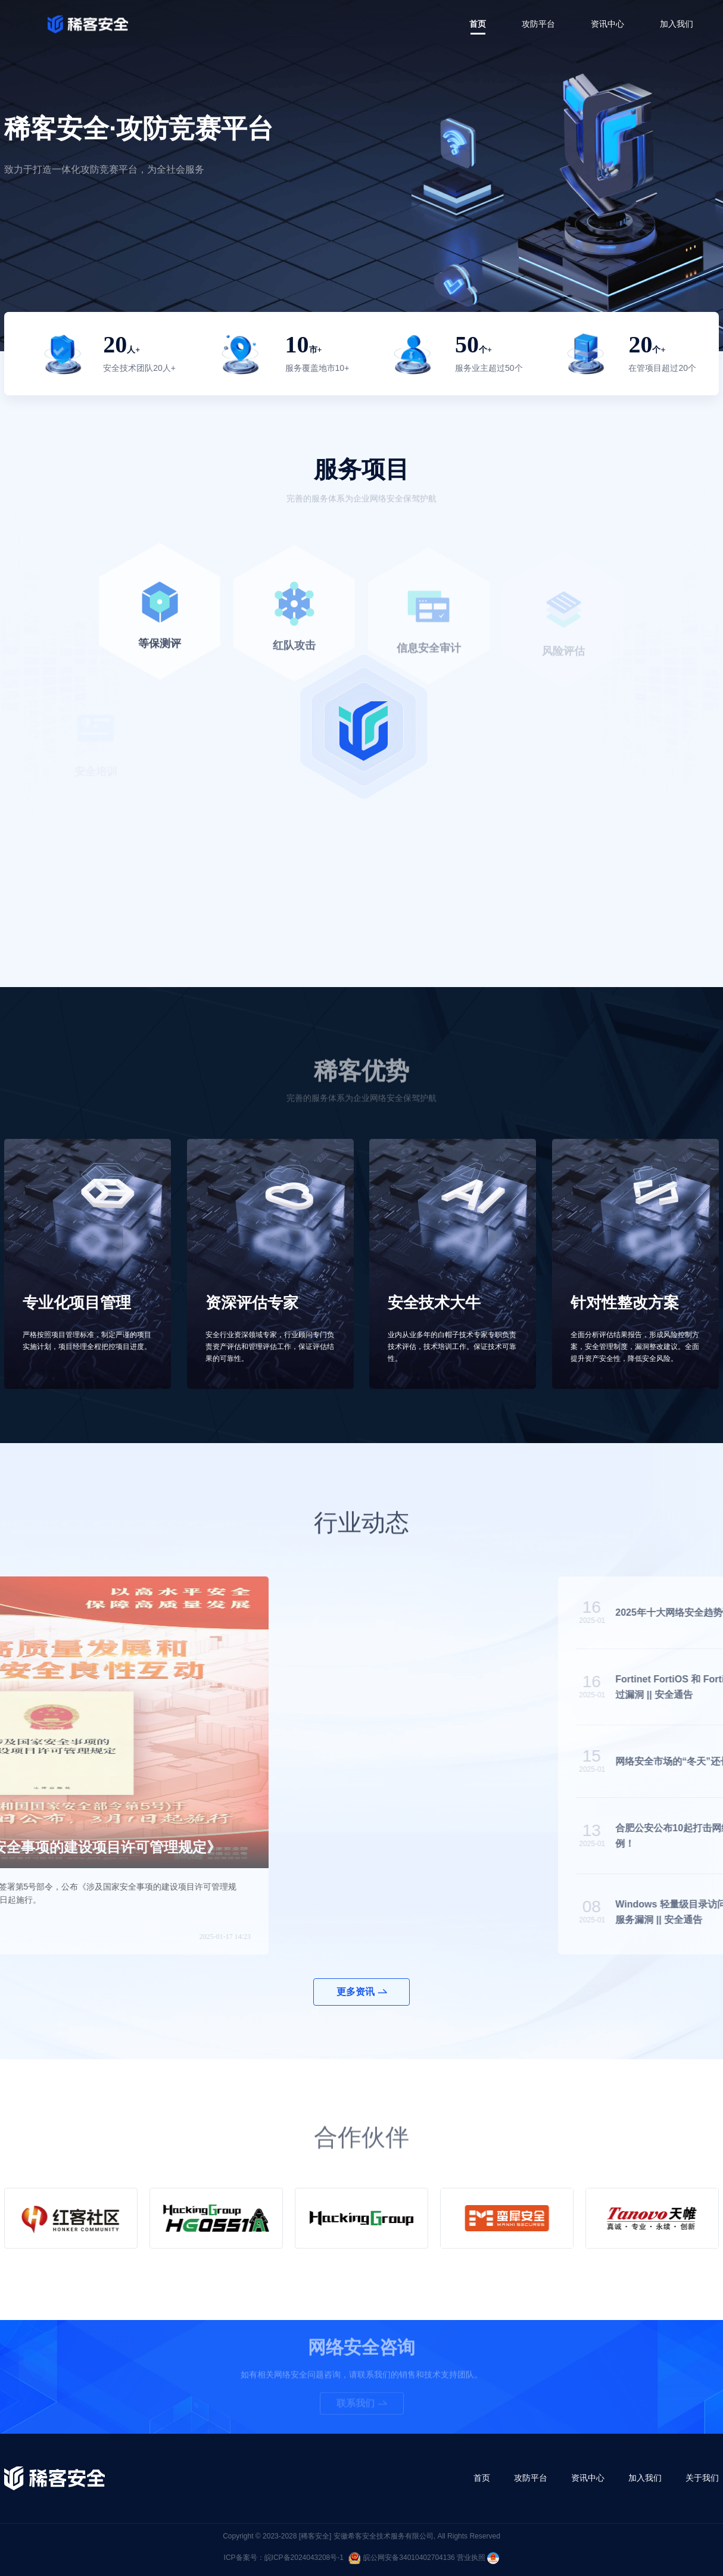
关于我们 (702, 2478)
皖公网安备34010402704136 (401, 2557)
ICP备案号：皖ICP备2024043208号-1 (284, 2557)
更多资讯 (361, 1992)
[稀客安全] (315, 2536)
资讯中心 (607, 24)
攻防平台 (538, 24)
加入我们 (676, 24)
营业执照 (478, 2557)
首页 (477, 24)
